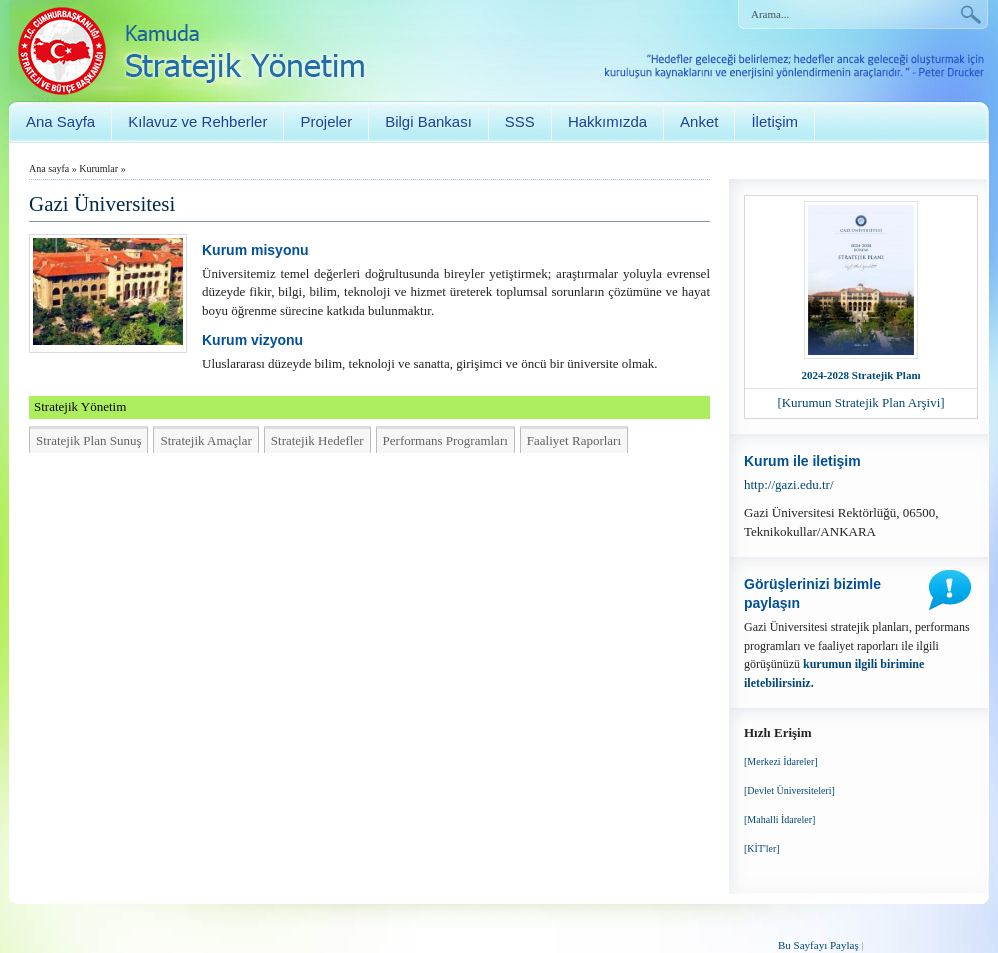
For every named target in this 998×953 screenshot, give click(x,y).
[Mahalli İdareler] (779, 819)
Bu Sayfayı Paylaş (818, 945)
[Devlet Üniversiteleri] (789, 790)
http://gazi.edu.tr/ (789, 484)
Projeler (326, 121)
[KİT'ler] (762, 848)
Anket (699, 121)
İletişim (774, 121)
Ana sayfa (49, 168)
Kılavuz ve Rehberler (197, 121)
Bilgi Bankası (428, 121)
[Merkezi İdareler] (781, 761)
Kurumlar (98, 168)
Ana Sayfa (60, 121)
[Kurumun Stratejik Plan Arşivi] (860, 402)
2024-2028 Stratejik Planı (860, 375)
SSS (520, 121)
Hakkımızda (607, 121)
